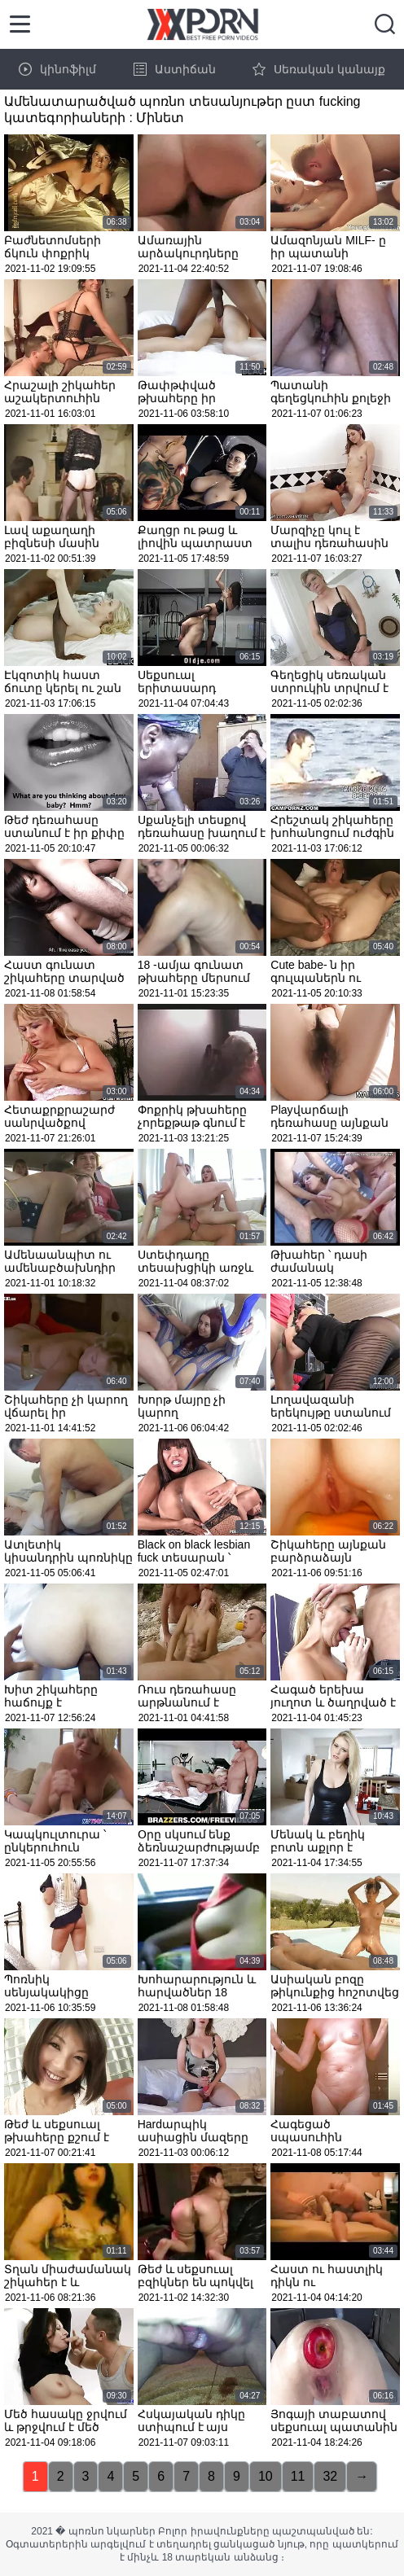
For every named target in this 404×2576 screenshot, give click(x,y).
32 (330, 2476)
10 (265, 2476)
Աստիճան (175, 69)
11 (298, 2476)
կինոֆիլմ (57, 69)
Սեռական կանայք (319, 69)
